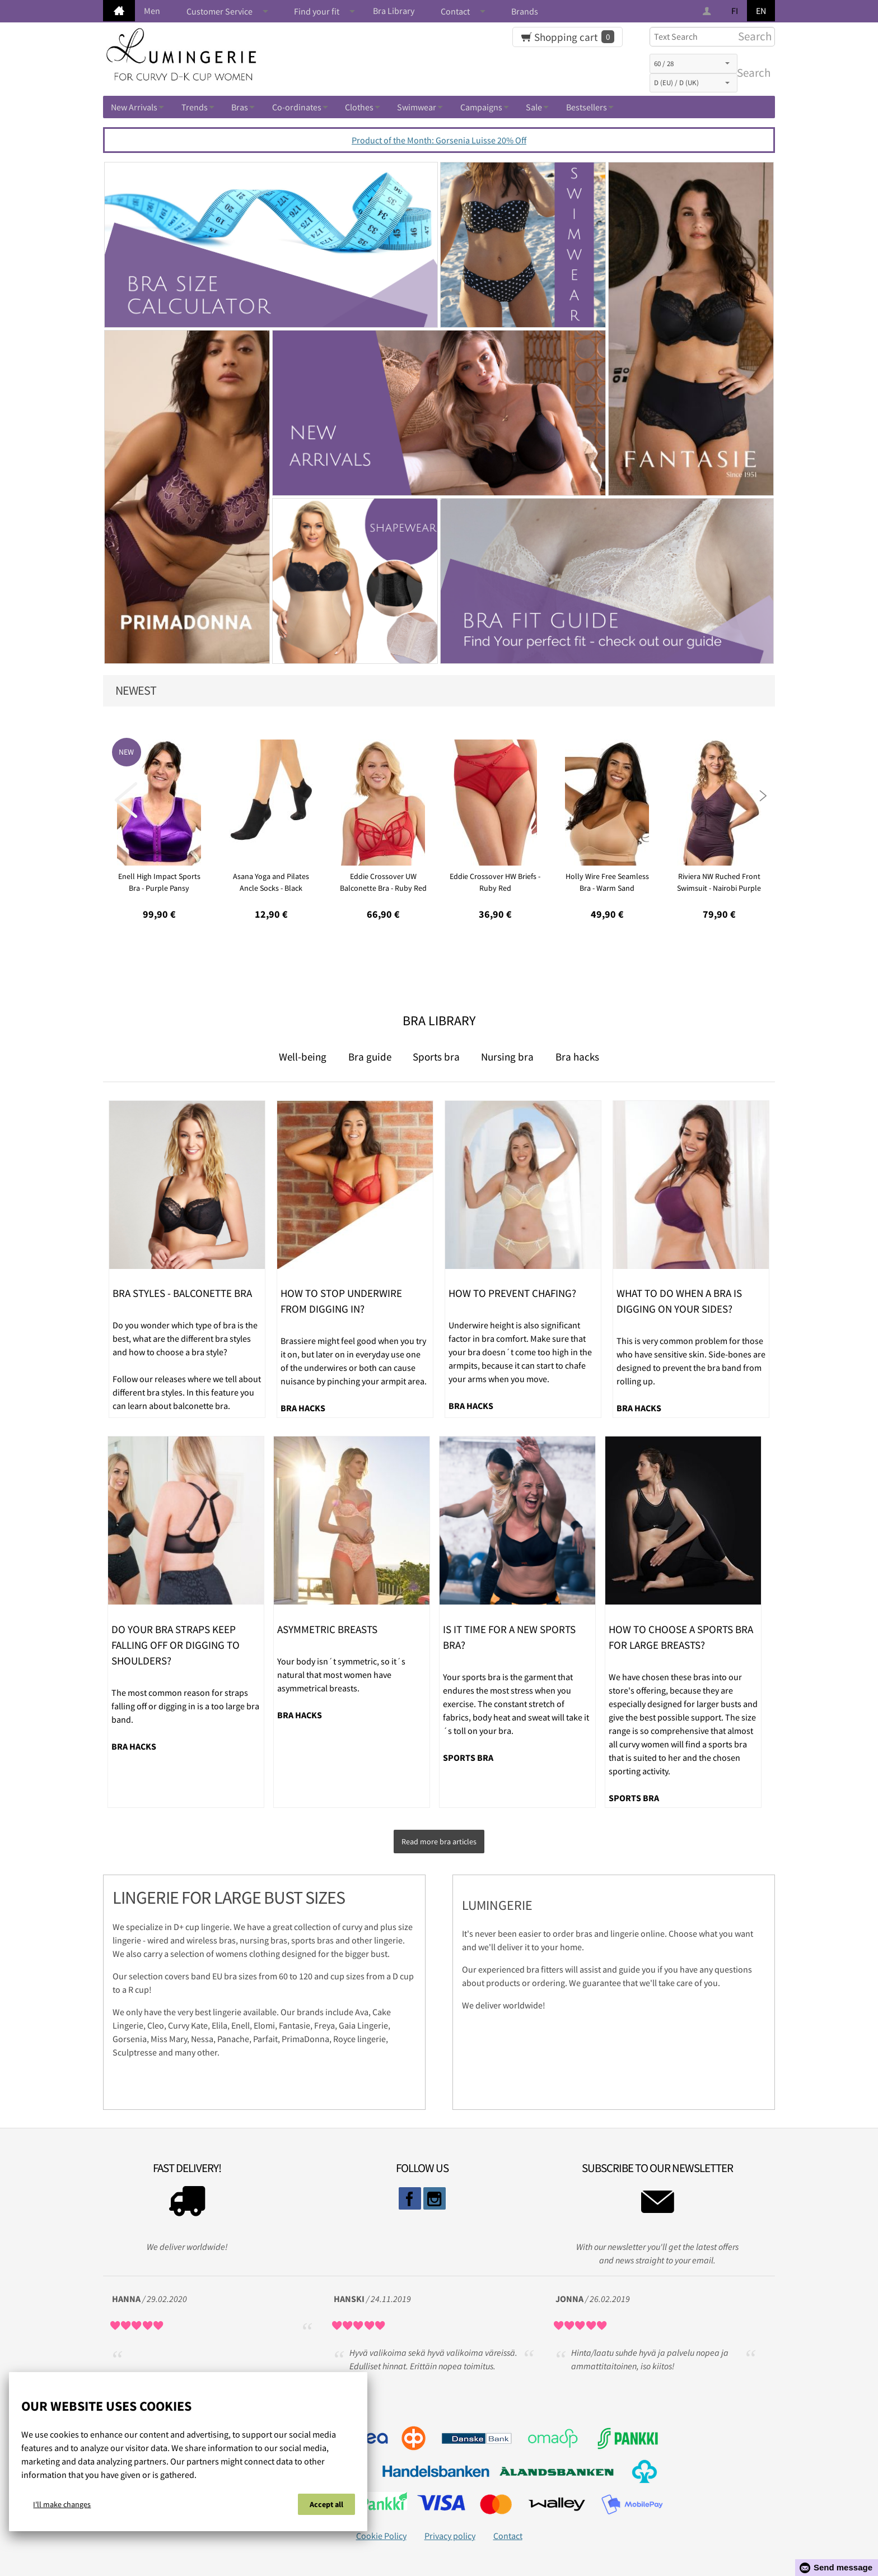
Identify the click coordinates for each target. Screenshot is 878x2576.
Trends (194, 107)
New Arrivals (134, 107)
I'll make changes (62, 2508)
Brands (524, 11)
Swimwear (416, 107)
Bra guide (369, 1056)
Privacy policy (449, 2528)
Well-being (302, 1056)
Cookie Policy (381, 2528)
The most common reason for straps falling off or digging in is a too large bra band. (185, 1706)
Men (152, 10)
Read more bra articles (439, 1838)
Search (751, 73)
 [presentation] (126, 800)
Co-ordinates (296, 107)
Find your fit (316, 11)
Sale (534, 107)
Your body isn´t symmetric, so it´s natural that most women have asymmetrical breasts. (341, 1675)
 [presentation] (752, 800)
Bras (239, 107)
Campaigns (481, 107)
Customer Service (219, 11)
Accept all (326, 2508)
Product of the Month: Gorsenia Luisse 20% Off (439, 140)
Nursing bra (507, 1056)
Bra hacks (577, 1056)
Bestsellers (586, 107)
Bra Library (393, 10)
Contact (455, 11)
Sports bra (436, 1056)
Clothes (359, 107)
